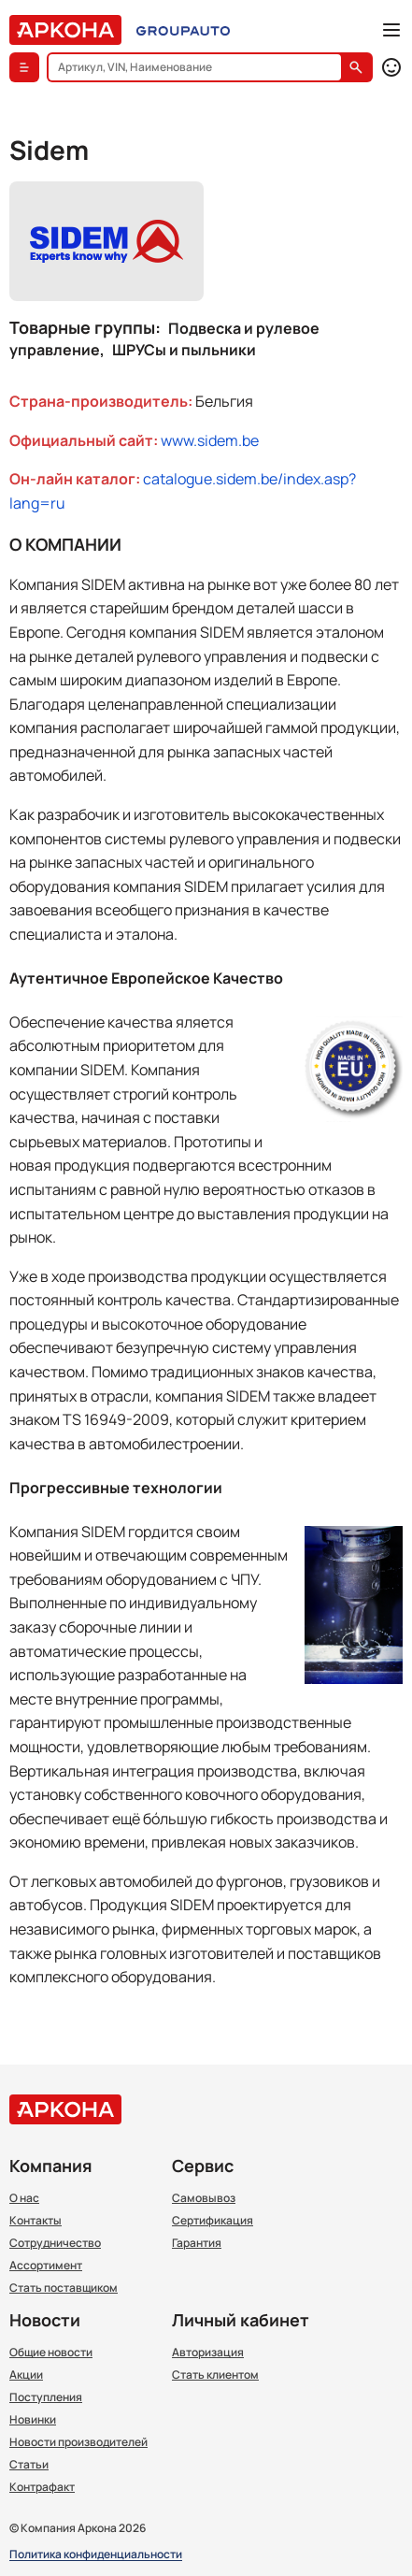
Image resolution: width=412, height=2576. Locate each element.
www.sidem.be (210, 440)
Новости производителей (78, 2442)
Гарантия (196, 2243)
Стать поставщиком (63, 2288)
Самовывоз (203, 2198)
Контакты (35, 2220)
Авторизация (208, 2352)
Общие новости (50, 2352)
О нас (24, 2198)
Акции (26, 2375)
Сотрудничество (55, 2243)
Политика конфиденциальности (95, 2555)
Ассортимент (45, 2265)
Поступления (45, 2397)
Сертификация (212, 2220)
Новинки (32, 2419)
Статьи (29, 2464)
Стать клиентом (215, 2375)
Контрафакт (42, 2487)
